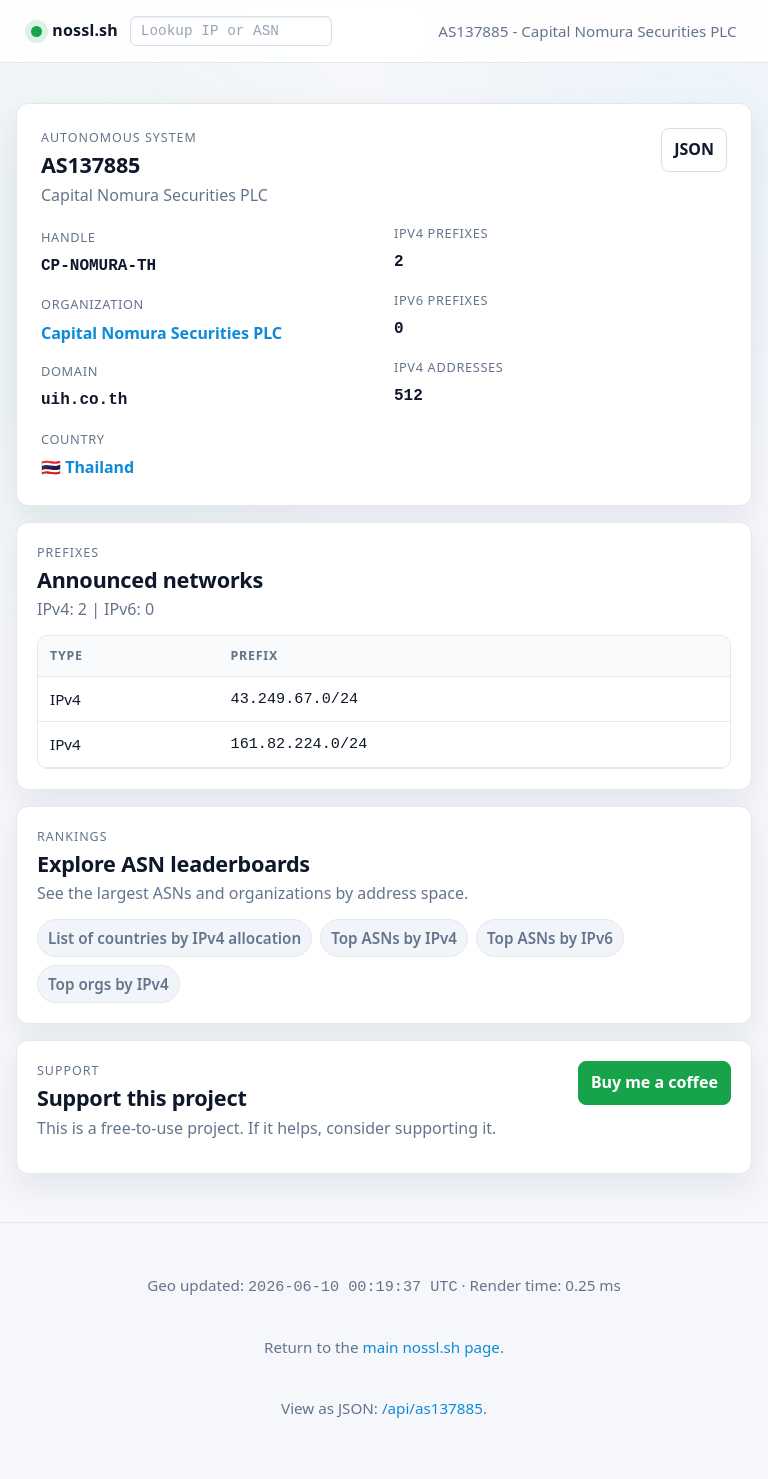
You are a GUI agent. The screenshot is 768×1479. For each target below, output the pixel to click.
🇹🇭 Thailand (87, 467)
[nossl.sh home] (74, 31)
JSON (694, 149)
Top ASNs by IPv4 (394, 938)
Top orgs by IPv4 (108, 984)
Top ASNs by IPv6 (550, 938)
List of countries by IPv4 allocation (174, 938)
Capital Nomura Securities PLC (161, 333)
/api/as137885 (432, 1408)
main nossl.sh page (430, 1347)
